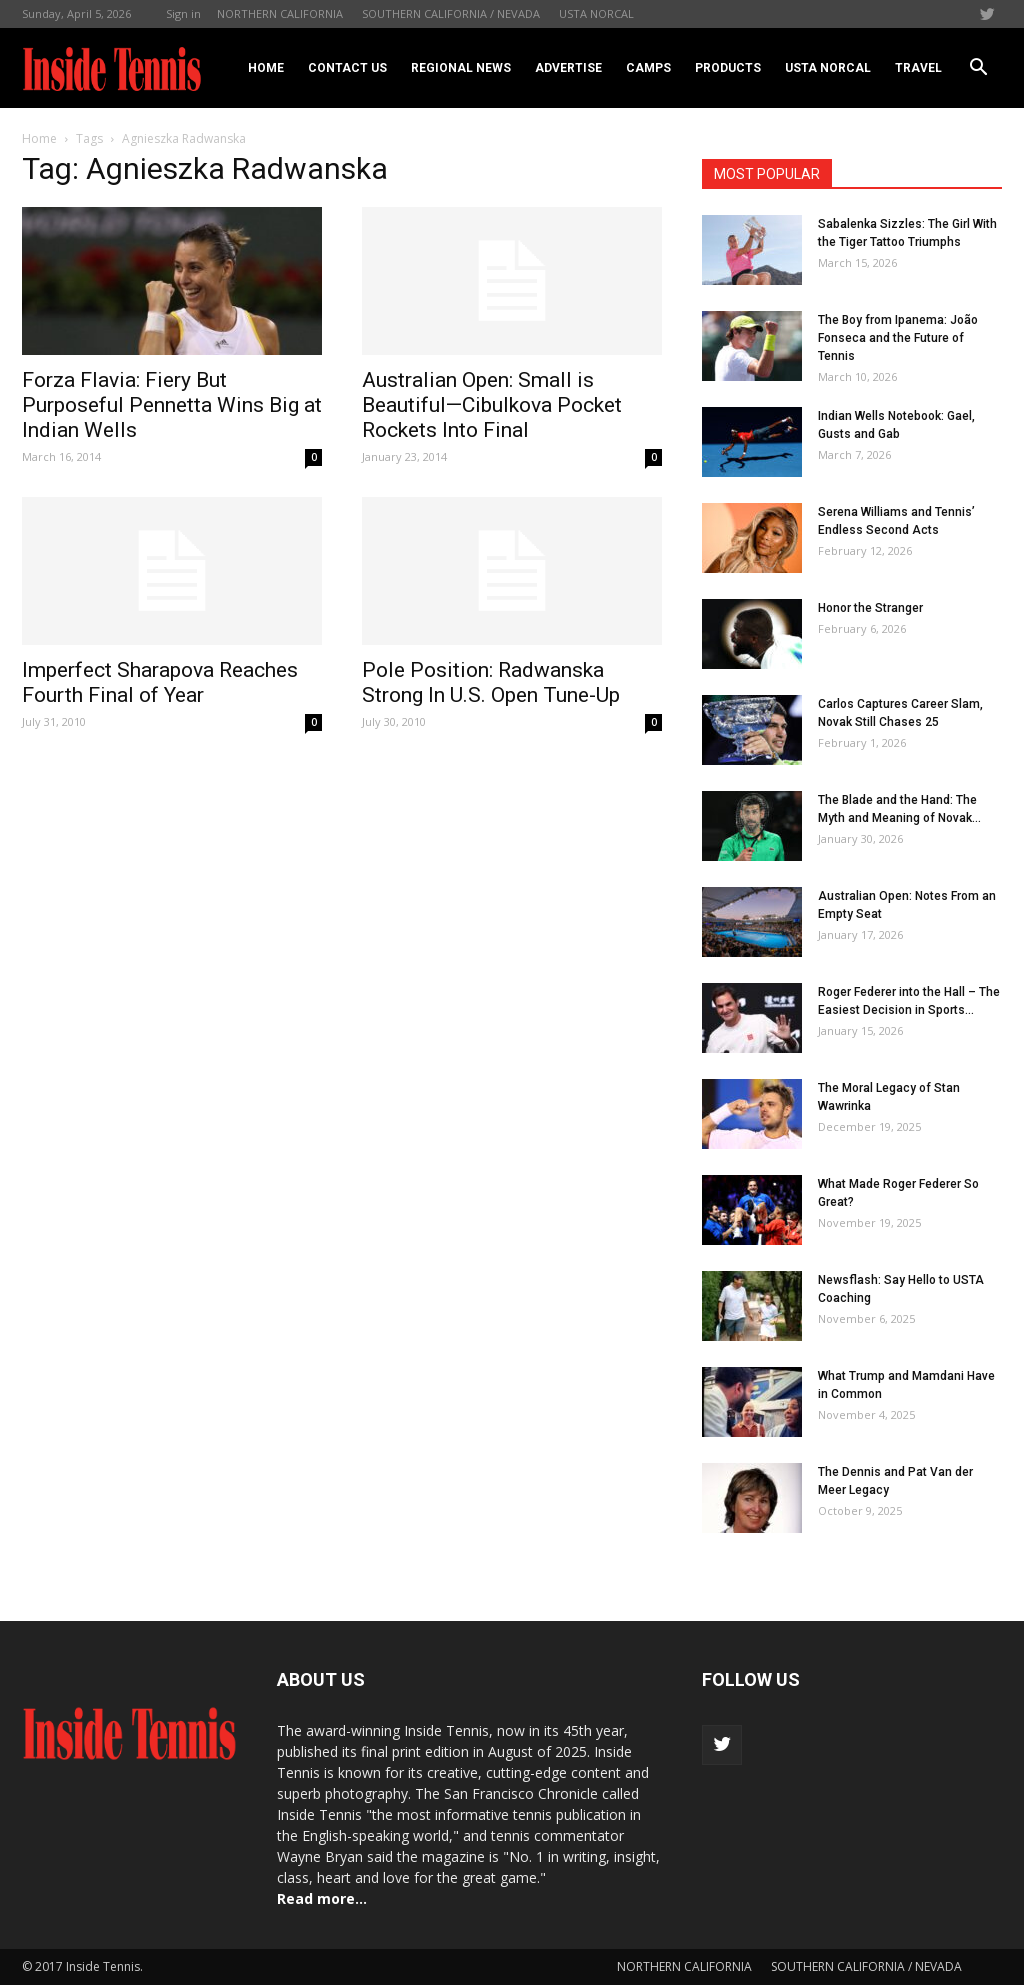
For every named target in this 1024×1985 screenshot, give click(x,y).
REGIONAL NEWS (461, 68)
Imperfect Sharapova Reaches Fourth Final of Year (160, 682)
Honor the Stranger (870, 608)
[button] (978, 68)
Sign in (183, 13)
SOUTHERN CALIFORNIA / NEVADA (451, 13)
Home (266, 68)
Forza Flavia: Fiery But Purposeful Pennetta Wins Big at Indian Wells (172, 405)
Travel (918, 68)
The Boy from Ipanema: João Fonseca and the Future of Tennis (898, 338)
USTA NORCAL (596, 13)
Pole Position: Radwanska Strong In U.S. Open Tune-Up (491, 682)
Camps (648, 68)
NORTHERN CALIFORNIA (280, 13)
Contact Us (347, 68)
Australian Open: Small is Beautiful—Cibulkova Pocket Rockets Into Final (492, 405)
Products (728, 68)
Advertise (568, 68)
